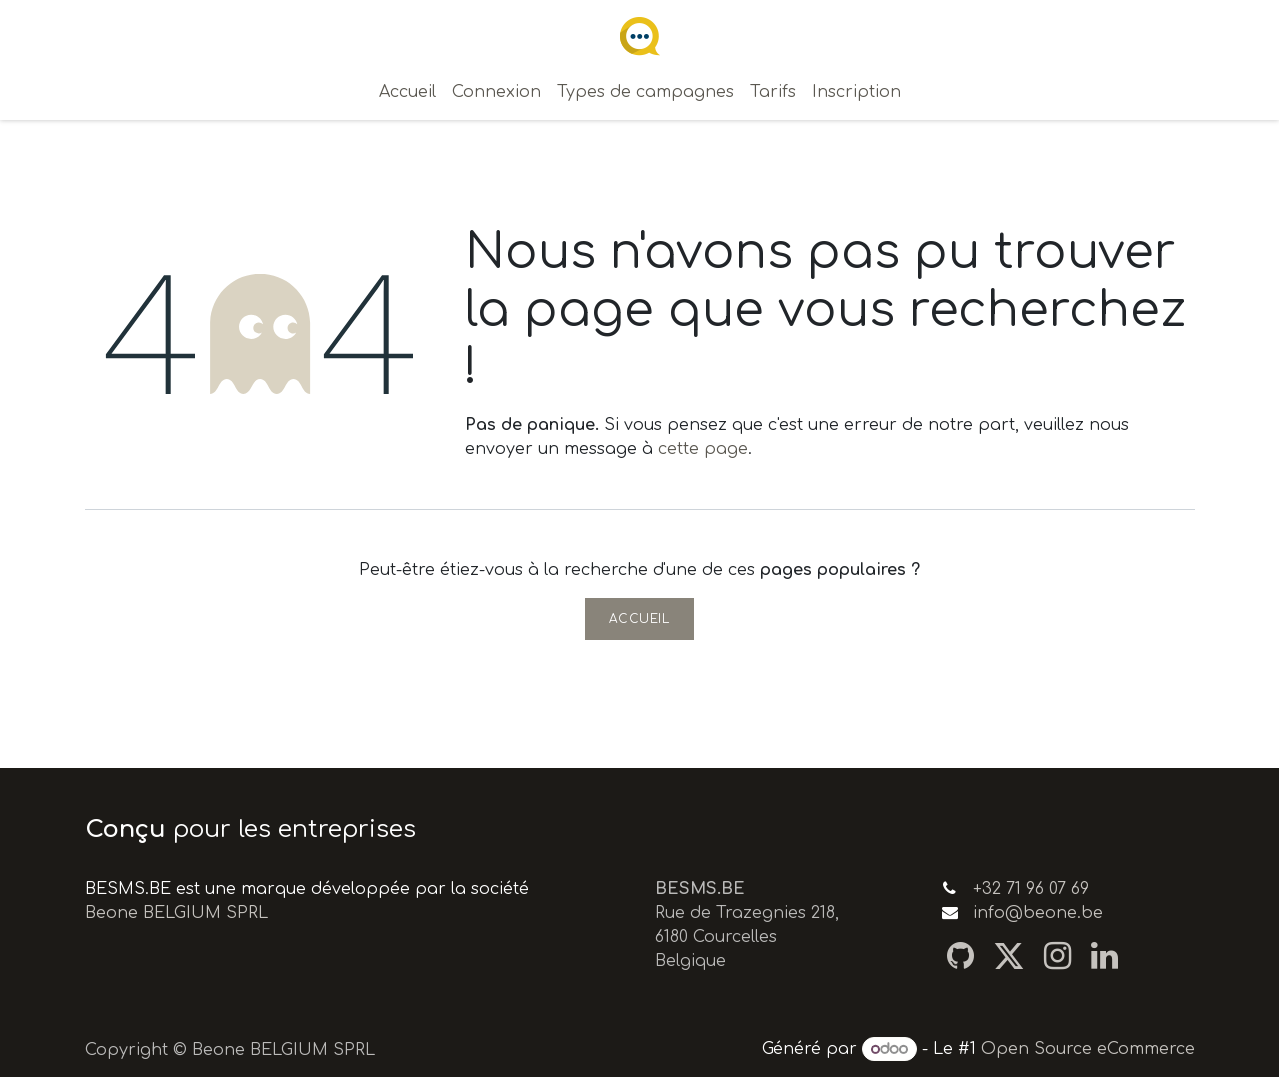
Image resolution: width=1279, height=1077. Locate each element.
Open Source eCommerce (1088, 1049)
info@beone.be (1038, 913)
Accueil (639, 619)
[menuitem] (407, 92)
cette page (703, 449)
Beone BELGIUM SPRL (176, 913)
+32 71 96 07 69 (1031, 889)
